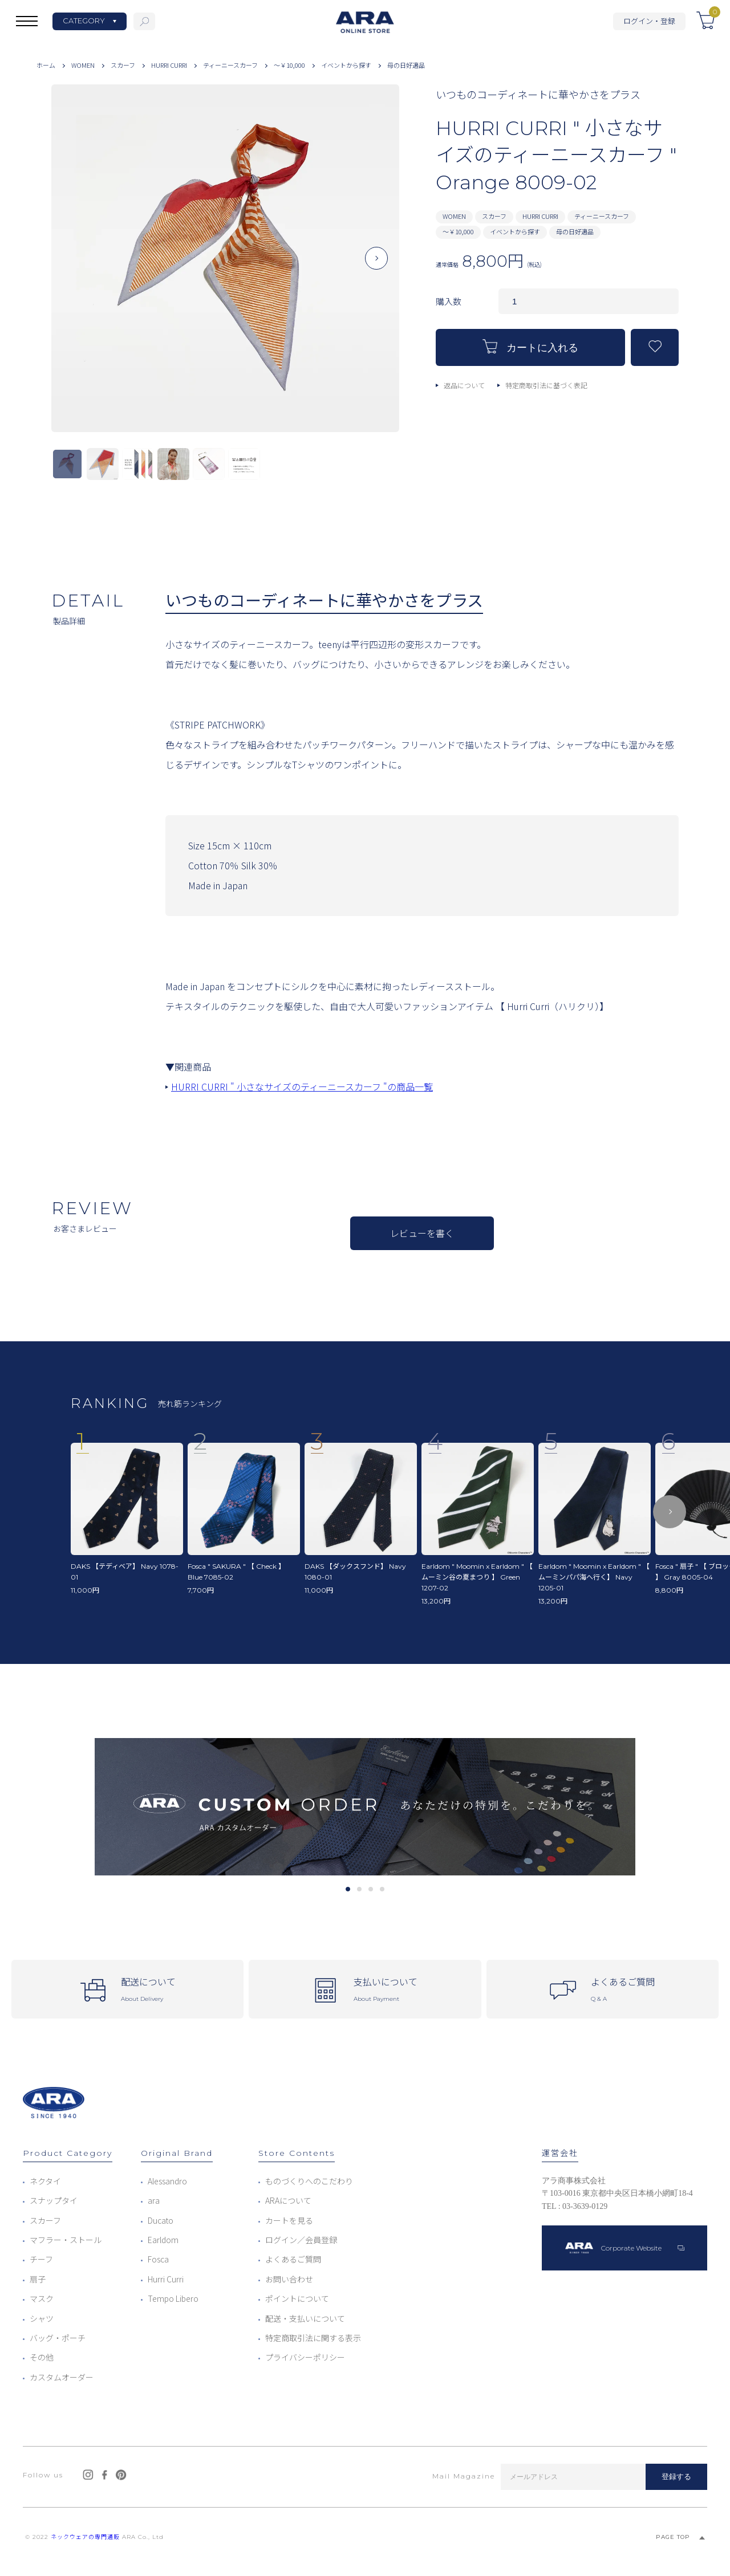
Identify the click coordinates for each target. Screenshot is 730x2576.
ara (154, 2200)
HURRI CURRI (169, 65)
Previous (74, 267)
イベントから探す (346, 65)
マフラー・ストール (66, 2239)
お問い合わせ (289, 2279)
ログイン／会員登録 (301, 2239)
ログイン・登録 (649, 20)
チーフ (41, 2259)
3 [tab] (370, 1889)
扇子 (38, 2279)
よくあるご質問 (293, 2259)
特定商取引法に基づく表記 (546, 385)
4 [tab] (382, 1889)
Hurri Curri (166, 2279)
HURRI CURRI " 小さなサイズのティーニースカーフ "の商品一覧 (302, 1086)
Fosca (158, 2259)
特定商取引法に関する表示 (313, 2337)
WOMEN (83, 65)
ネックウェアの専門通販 (85, 2537)
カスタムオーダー (62, 2377)
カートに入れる (530, 346)
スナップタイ (54, 2200)
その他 (42, 2357)
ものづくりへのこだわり (309, 2181)
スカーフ (123, 65)
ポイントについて (297, 2298)
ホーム (45, 65)
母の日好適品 (406, 65)
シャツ (42, 2318)
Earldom (163, 2239)
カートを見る (289, 2220)
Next (376, 267)
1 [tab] (348, 1889)
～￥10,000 (289, 65)
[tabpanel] (365, 1806)
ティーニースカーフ (230, 65)
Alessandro (167, 2181)
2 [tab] (359, 1889)
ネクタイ (45, 2181)
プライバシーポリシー (305, 2357)
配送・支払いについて (305, 2318)
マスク (42, 2298)
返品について (464, 385)
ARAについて (288, 2200)
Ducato (160, 2220)
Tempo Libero (173, 2298)
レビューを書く (422, 1233)
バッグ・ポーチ (58, 2337)
